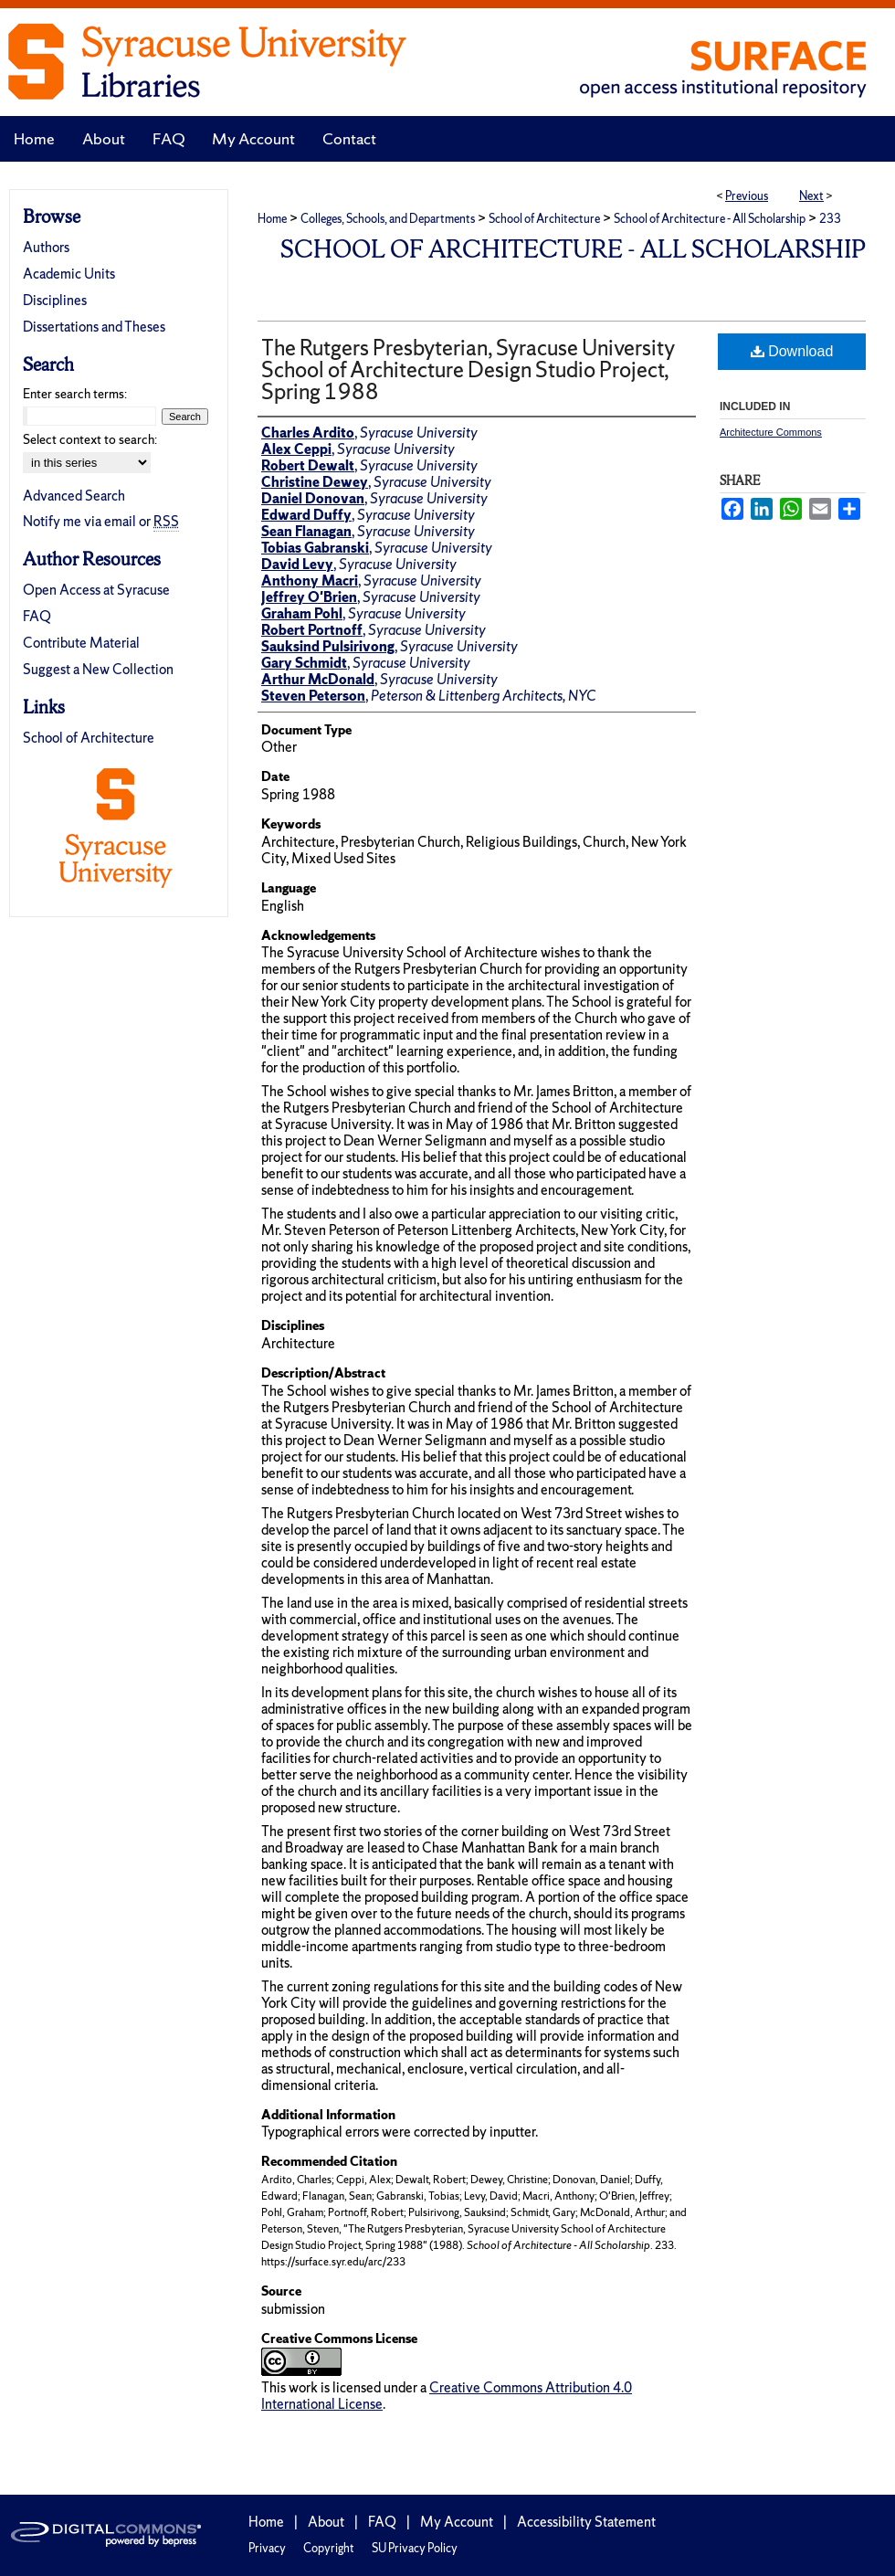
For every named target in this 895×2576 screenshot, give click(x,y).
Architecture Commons (771, 432)
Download (792, 351)
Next (811, 196)
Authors (46, 247)
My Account (456, 2521)
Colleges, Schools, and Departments (387, 219)
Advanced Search (74, 495)
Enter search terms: (75, 393)
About (326, 2521)
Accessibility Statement (586, 2521)
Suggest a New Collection (98, 669)
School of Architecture (544, 219)
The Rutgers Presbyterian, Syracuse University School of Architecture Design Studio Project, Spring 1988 (468, 369)
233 (830, 219)
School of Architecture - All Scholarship (710, 219)
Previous (746, 196)
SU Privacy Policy (415, 2548)
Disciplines (55, 300)
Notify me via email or (101, 521)
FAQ (37, 616)
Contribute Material (81, 642)
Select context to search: (90, 439)
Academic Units (69, 273)
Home (272, 219)
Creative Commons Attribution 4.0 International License (446, 2395)
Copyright (328, 2548)
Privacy (267, 2548)
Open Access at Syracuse (96, 589)
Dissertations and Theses (94, 326)
